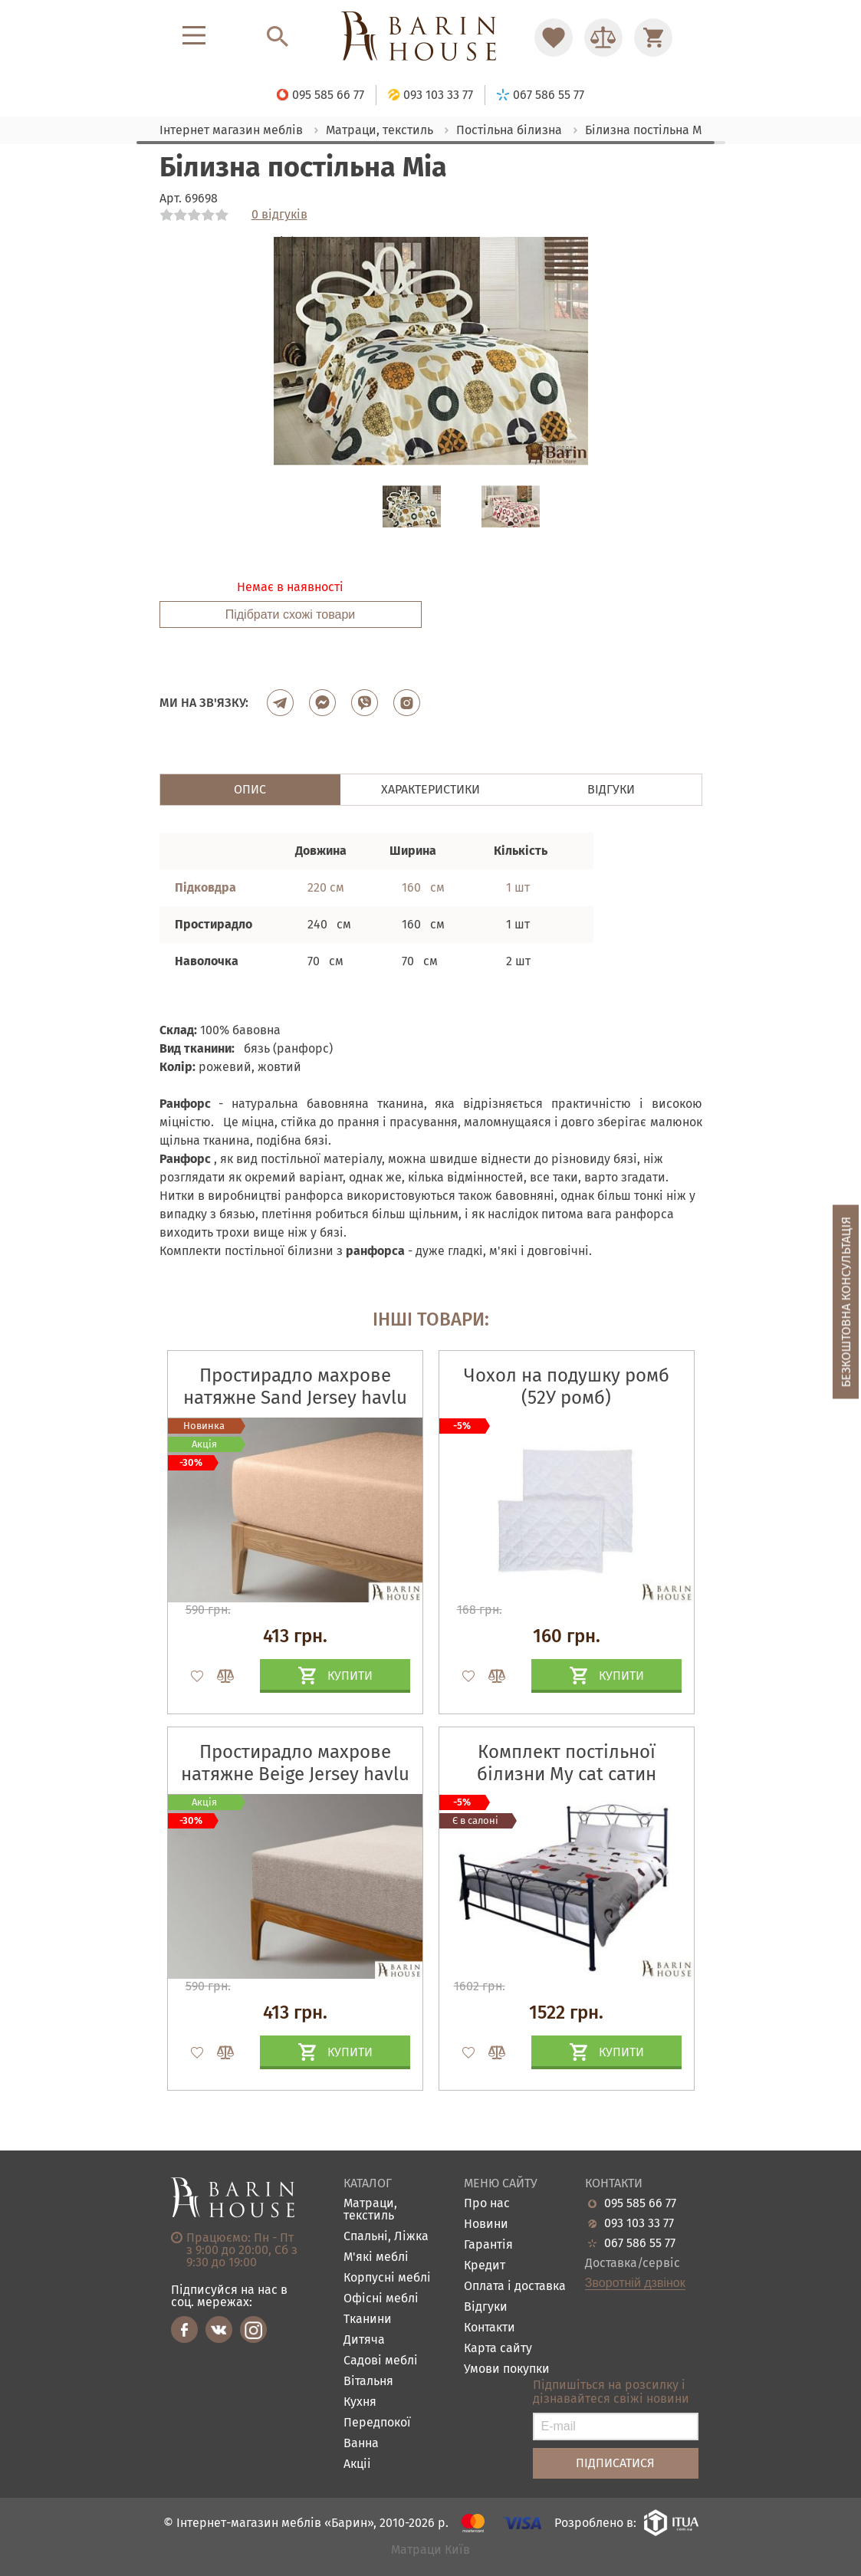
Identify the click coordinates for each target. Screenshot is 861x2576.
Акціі (357, 2464)
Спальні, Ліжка (386, 2236)
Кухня (359, 2402)
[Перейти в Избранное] (553, 37)
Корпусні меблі (387, 2278)
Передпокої (377, 2423)
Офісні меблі (381, 2298)
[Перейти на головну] (430, 37)
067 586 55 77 (639, 2243)
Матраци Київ (430, 2550)
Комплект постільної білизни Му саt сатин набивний (566, 1774)
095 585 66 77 (640, 2203)
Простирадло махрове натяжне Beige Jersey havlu (295, 1763)
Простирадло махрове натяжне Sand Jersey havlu (295, 1386)
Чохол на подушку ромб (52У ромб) (566, 1386)
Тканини (367, 2319)
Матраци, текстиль (370, 2210)
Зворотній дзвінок (635, 2283)
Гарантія (488, 2245)
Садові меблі (380, 2360)
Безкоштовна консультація (846, 1302)
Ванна (361, 2443)
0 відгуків (279, 215)
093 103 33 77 (639, 2223)
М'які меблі (376, 2257)
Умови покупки (507, 2369)
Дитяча (364, 2340)
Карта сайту (498, 2348)
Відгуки (486, 2307)
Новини (486, 2224)
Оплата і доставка (515, 2286)
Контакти (489, 2327)
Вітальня (368, 2381)
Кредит (484, 2265)
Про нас (487, 2203)
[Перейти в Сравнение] (603, 37)
